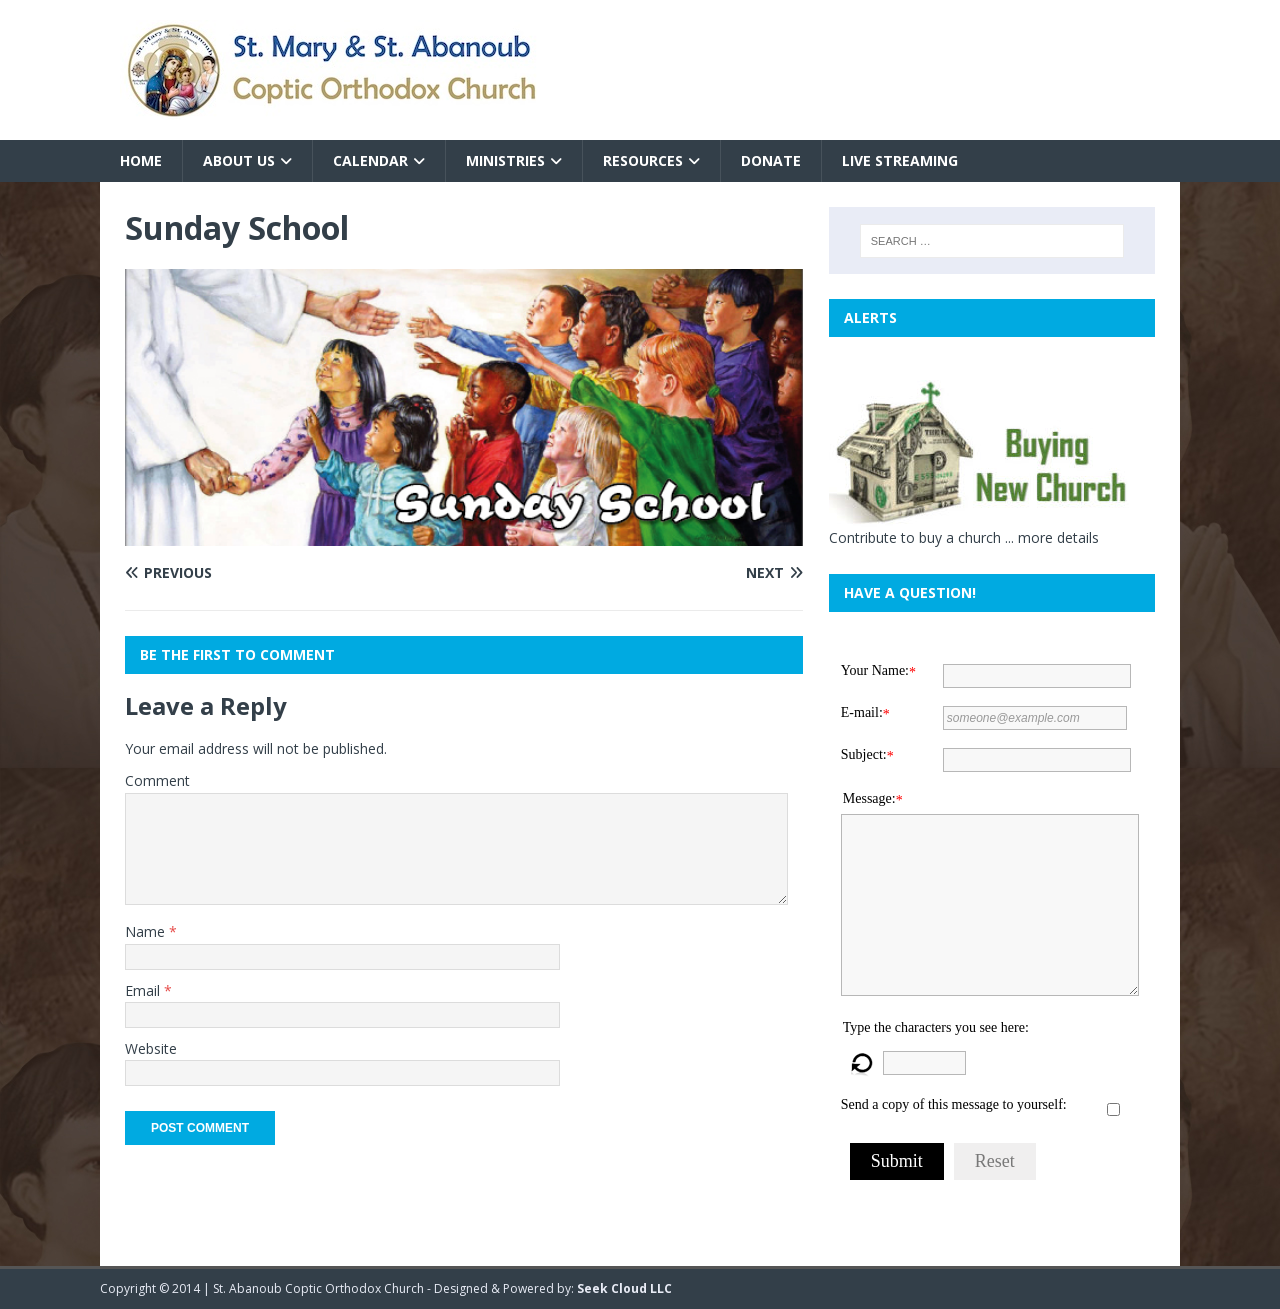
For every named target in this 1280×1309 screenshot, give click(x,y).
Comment (157, 780)
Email (144, 990)
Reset (995, 1161)
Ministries (505, 160)
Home (141, 160)
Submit (897, 1161)
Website (151, 1048)
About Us (239, 160)
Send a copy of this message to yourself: (954, 1104)
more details (1058, 537)
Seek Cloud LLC (624, 1288)
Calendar (370, 160)
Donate (771, 160)
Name (147, 931)
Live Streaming (900, 160)
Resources (643, 160)
